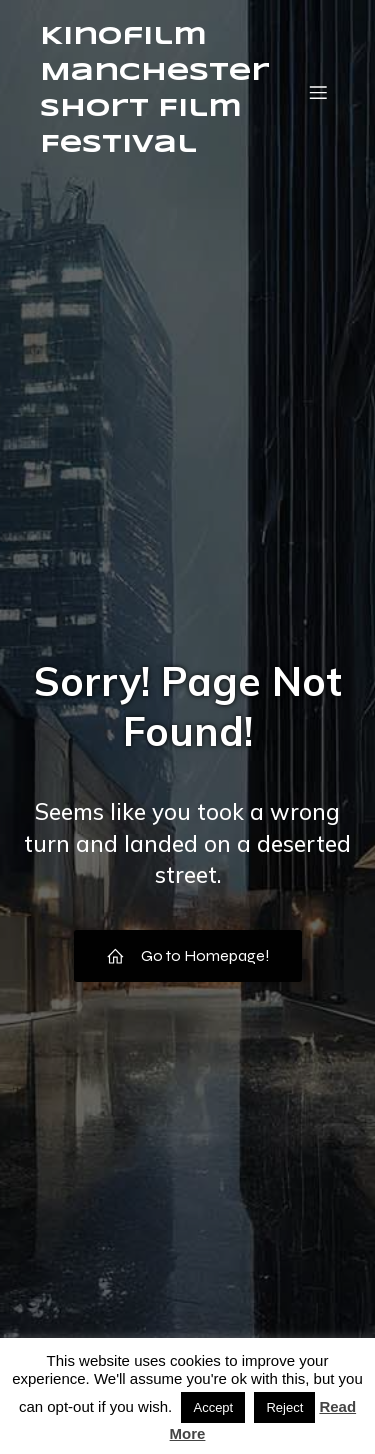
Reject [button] (284, 1407)
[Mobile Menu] (318, 92)
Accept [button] (213, 1407)
